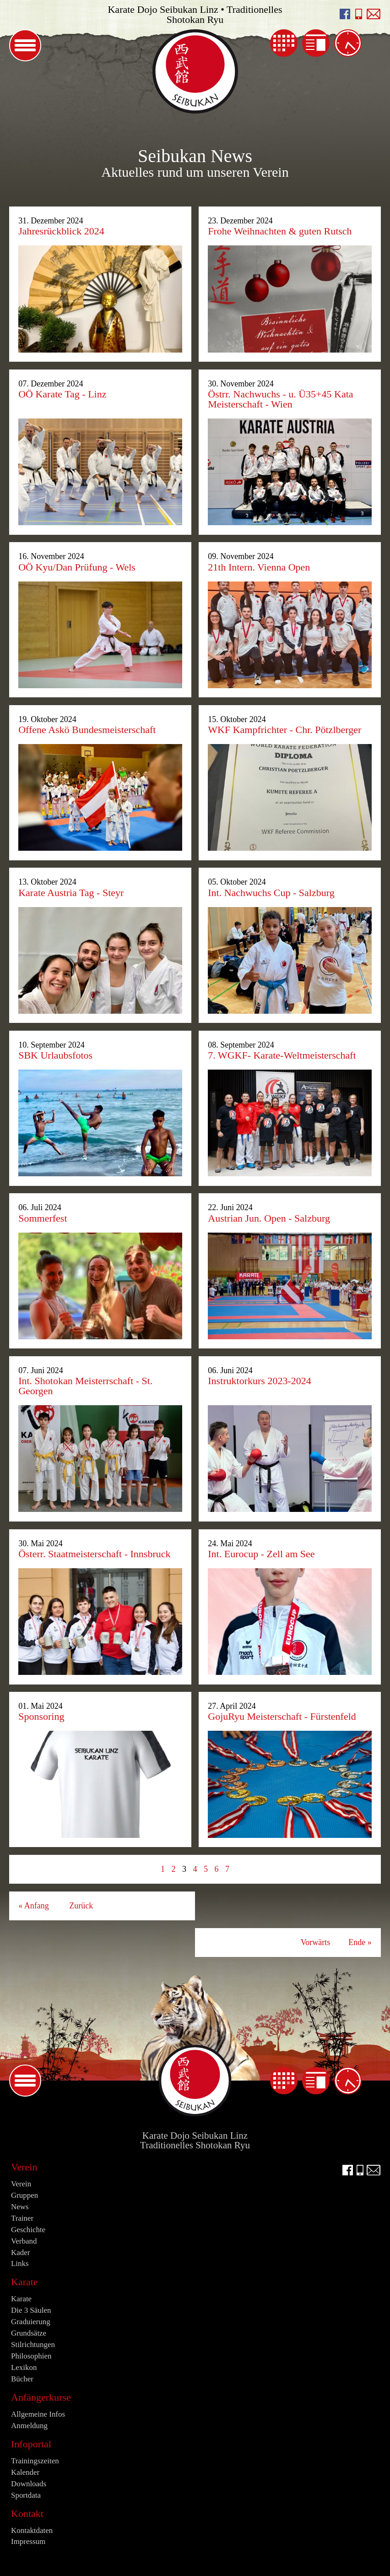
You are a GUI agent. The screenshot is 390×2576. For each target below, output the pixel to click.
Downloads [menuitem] (28, 2483)
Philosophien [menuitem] (31, 2356)
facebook (345, 14)
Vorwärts (315, 1942)
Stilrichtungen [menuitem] (33, 2344)
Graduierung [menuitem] (30, 2321)
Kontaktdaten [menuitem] (32, 2530)
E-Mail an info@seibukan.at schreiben (374, 14)
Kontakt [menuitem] (27, 2513)
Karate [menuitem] (24, 2282)
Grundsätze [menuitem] (28, 2333)
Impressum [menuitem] (28, 2541)
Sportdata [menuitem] (26, 2495)
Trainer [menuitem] (22, 2218)
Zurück (81, 1905)
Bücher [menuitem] (22, 2379)
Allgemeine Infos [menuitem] (38, 2414)
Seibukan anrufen (358, 14)
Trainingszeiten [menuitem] (348, 43)
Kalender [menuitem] (284, 43)
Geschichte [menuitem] (28, 2229)
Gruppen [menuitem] (24, 2195)
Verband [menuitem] (24, 2241)
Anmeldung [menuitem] (29, 2425)
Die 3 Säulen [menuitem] (31, 2310)
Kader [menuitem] (20, 2252)
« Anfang (33, 1905)
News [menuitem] (316, 43)
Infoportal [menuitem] (31, 2444)
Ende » (359, 1942)
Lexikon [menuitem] (24, 2367)
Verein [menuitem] (24, 2167)
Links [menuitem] (20, 2263)
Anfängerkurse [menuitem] (41, 2397)
